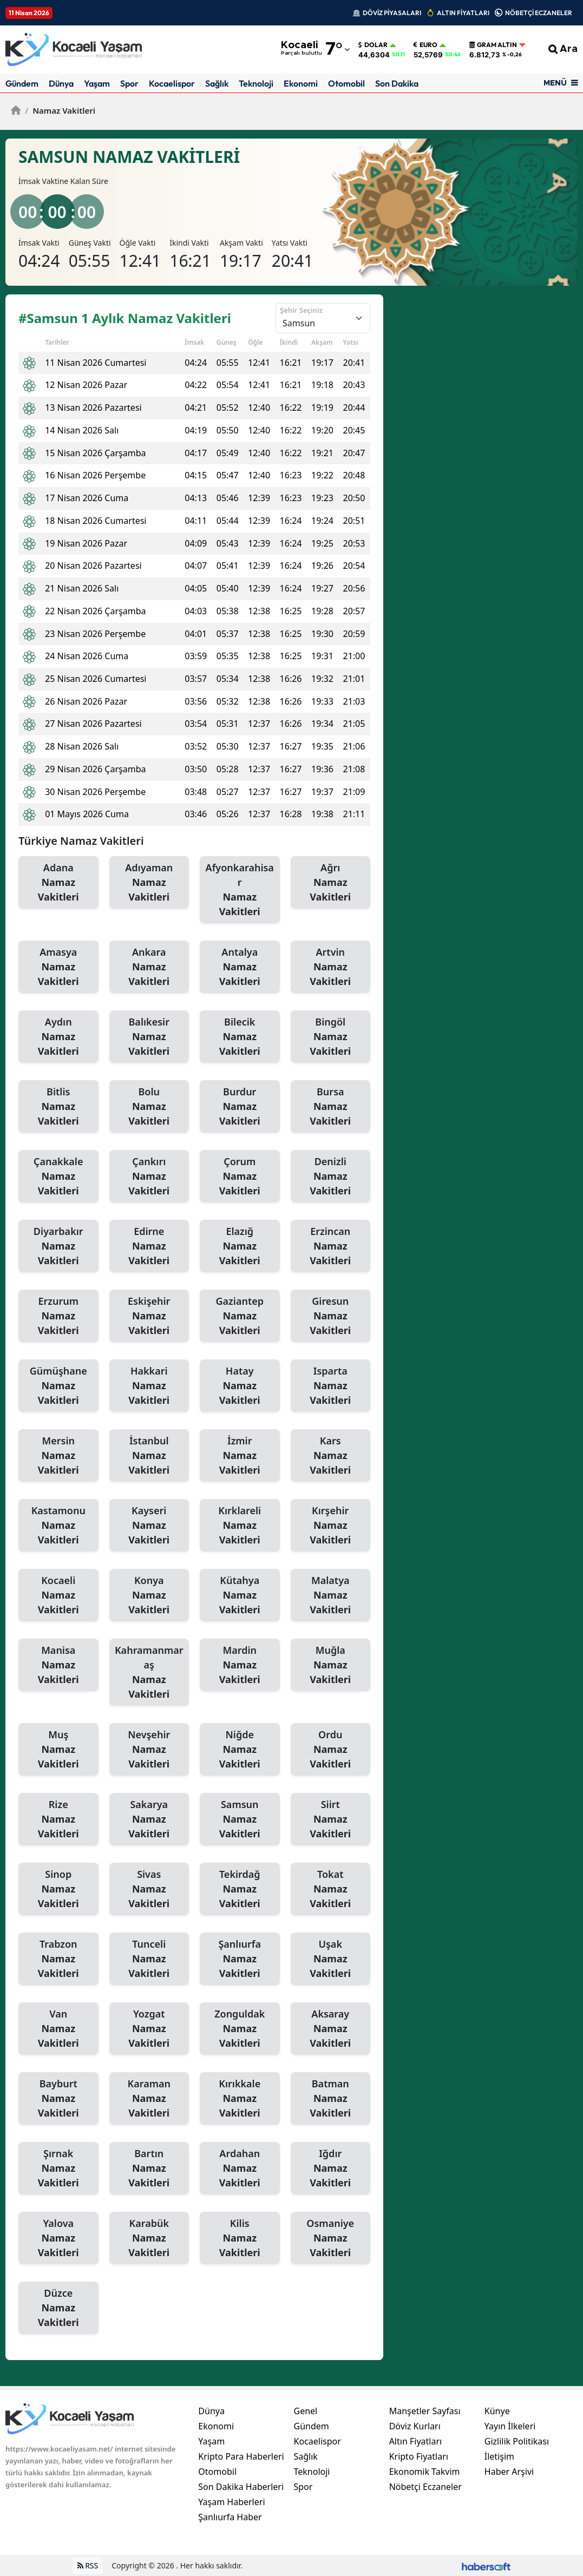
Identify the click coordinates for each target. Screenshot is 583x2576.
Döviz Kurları (415, 2426)
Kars (330, 1455)
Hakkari (149, 1386)
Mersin (58, 1455)
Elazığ (240, 1246)
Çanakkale (58, 1176)
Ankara (149, 967)
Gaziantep (240, 1316)
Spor (129, 83)
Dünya (61, 83)
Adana (58, 882)
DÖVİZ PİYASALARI (392, 13)
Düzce (58, 2308)
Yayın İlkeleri (510, 2426)
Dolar (373, 45)
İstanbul (149, 1455)
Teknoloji (256, 83)
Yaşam (97, 83)
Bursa (330, 1106)
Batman (330, 2098)
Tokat (330, 1889)
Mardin (240, 1665)
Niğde (240, 1749)
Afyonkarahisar (240, 890)
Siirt (330, 1819)
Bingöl (330, 1037)
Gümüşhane (58, 1386)
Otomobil (346, 83)
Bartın (149, 2168)
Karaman (149, 2098)
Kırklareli (240, 1525)
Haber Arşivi (509, 2472)
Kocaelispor (172, 83)
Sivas (149, 1889)
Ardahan (240, 2168)
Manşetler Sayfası (425, 2411)
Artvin (330, 967)
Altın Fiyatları (415, 2441)
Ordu (330, 1749)
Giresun (330, 1316)
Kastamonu (58, 1525)
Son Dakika (396, 83)
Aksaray (330, 2029)
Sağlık (216, 83)
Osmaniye (330, 2238)
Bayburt (58, 2098)
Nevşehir (149, 1749)
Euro (425, 45)
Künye (497, 2411)
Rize (58, 1819)
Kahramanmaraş (149, 1672)
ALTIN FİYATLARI (463, 13)
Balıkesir (149, 1037)
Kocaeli (58, 1595)
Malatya (330, 1595)
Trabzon (58, 1959)
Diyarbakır (58, 1246)
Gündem (21, 83)
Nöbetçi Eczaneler (425, 2487)
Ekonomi (301, 83)
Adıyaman (149, 882)
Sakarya (149, 1819)
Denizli (330, 1176)
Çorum (240, 1176)
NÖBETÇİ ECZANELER (538, 13)
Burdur (240, 1106)
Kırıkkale (240, 2098)
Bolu (149, 1106)
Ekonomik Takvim (424, 2472)
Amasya (58, 967)
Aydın (58, 1037)
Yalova (58, 2238)
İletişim (499, 2456)
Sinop (58, 1889)
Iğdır (330, 2168)
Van (58, 2029)
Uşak (330, 1959)
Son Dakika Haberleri (241, 2487)
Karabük (149, 2238)
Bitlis (58, 1106)
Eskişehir (149, 1316)
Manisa (58, 1665)
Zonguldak (240, 2029)
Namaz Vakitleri (60, 110)
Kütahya (240, 1595)
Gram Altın (493, 45)
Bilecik (240, 1037)
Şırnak (58, 2168)
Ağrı (330, 882)
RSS (88, 2565)
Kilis (240, 2238)
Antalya (240, 967)
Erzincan (330, 1246)
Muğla (330, 1665)
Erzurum (58, 1316)
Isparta (330, 1386)
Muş (58, 1749)
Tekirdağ (240, 1889)
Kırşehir (330, 1525)
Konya (149, 1595)
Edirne (149, 1246)
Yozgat (149, 2029)
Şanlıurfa (240, 1959)
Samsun (240, 1819)
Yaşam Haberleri (231, 2502)
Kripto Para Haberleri (241, 2456)
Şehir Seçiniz (301, 310)
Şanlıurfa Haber (229, 2517)
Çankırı (149, 1176)
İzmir (240, 1455)
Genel (305, 2411)
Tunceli (149, 1959)
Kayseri (149, 1525)
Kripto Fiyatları (418, 2456)
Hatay (240, 1386)
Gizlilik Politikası (516, 2441)
